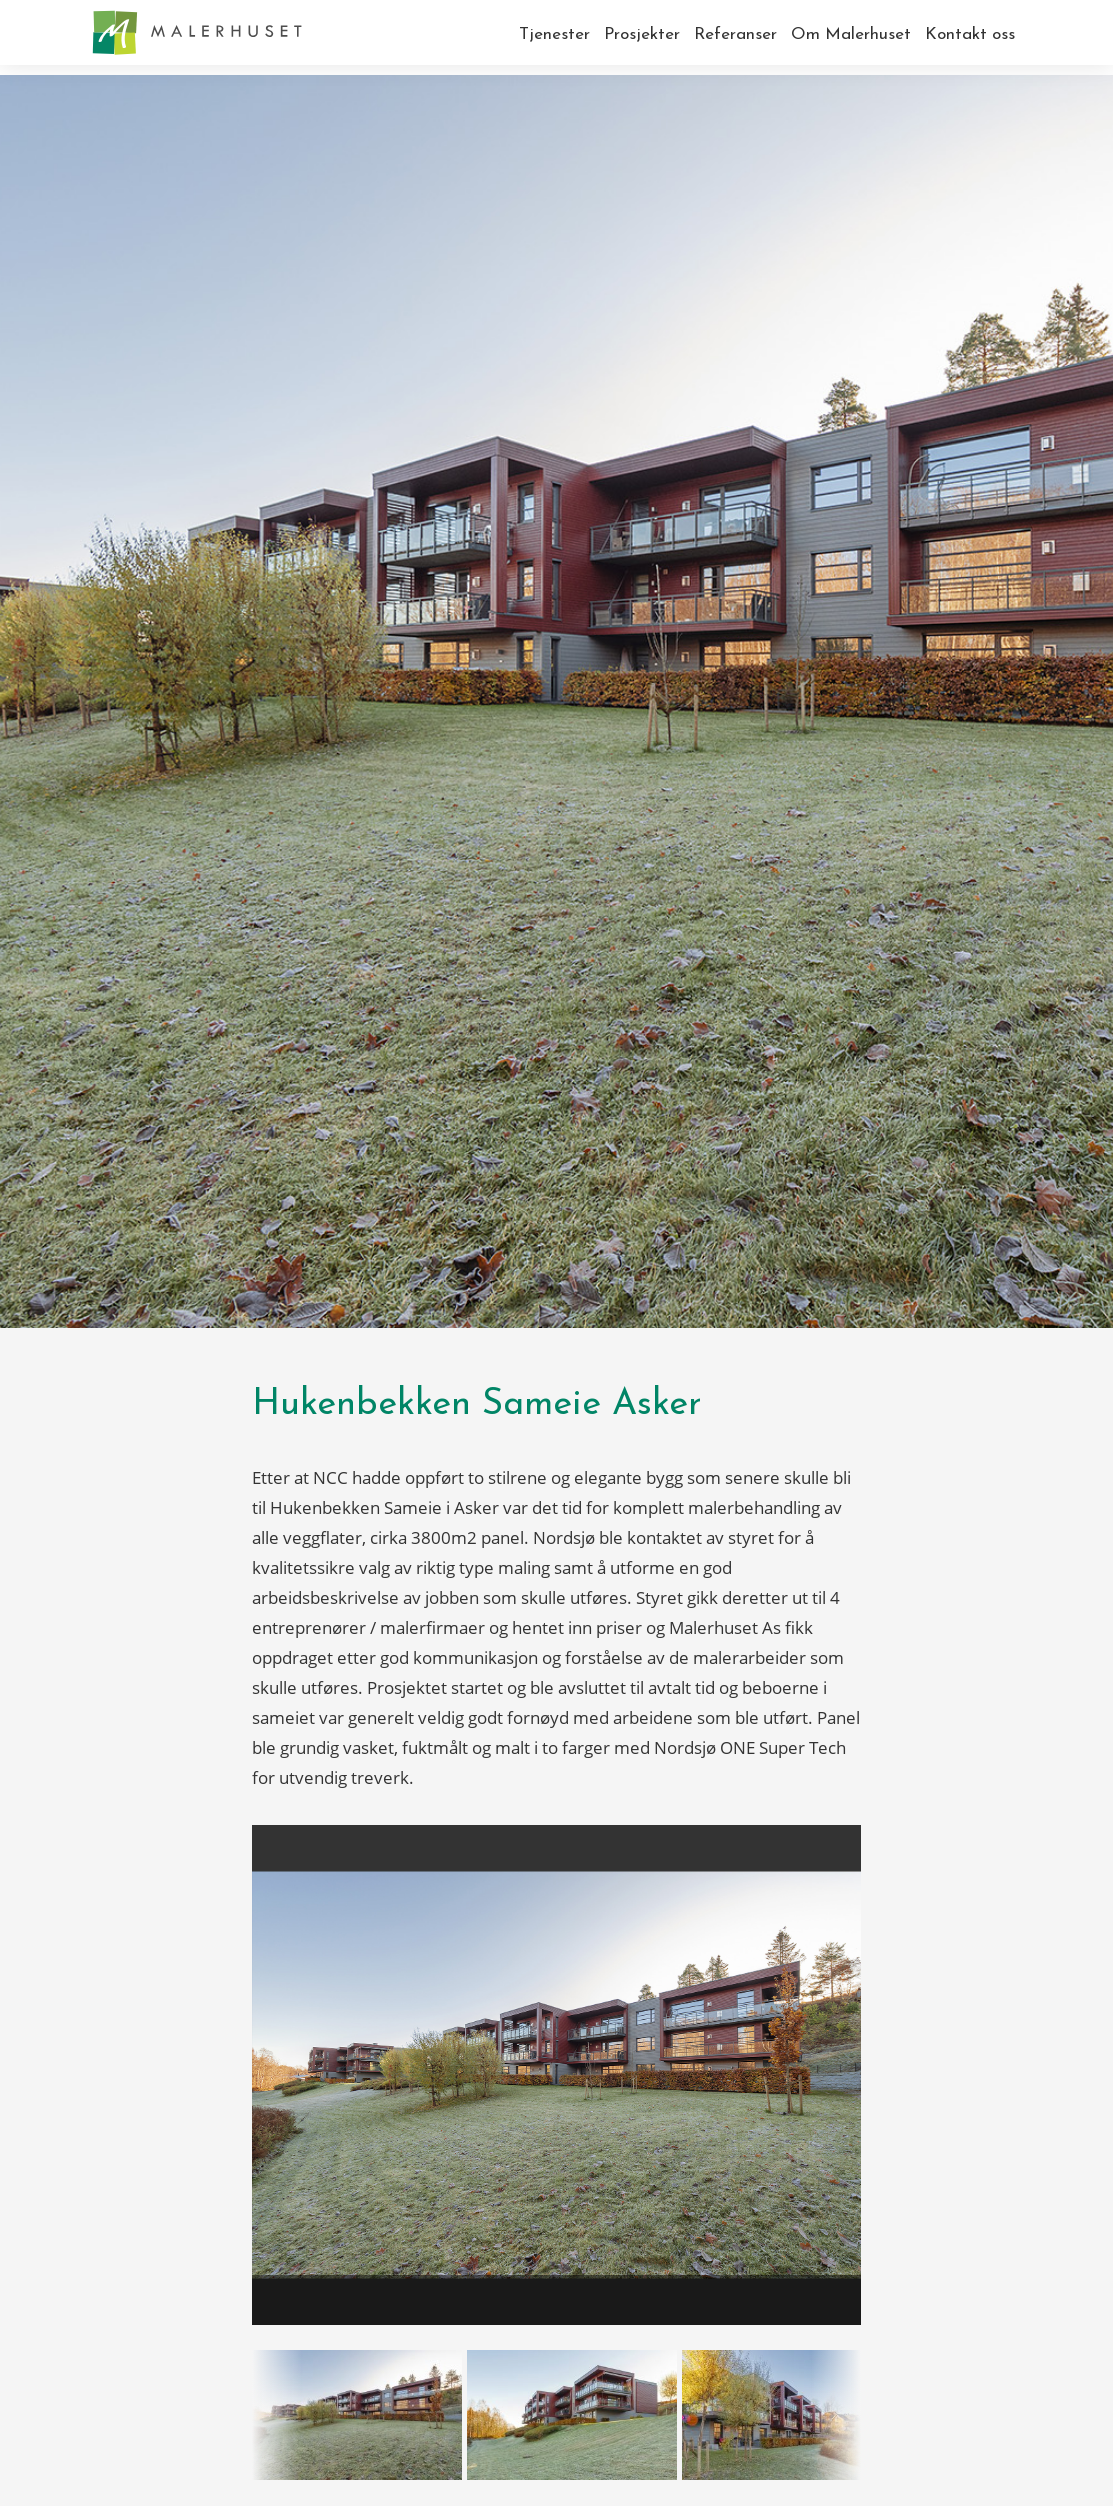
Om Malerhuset (851, 34)
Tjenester (554, 34)
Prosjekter (642, 34)
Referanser (735, 34)
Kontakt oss (970, 34)
